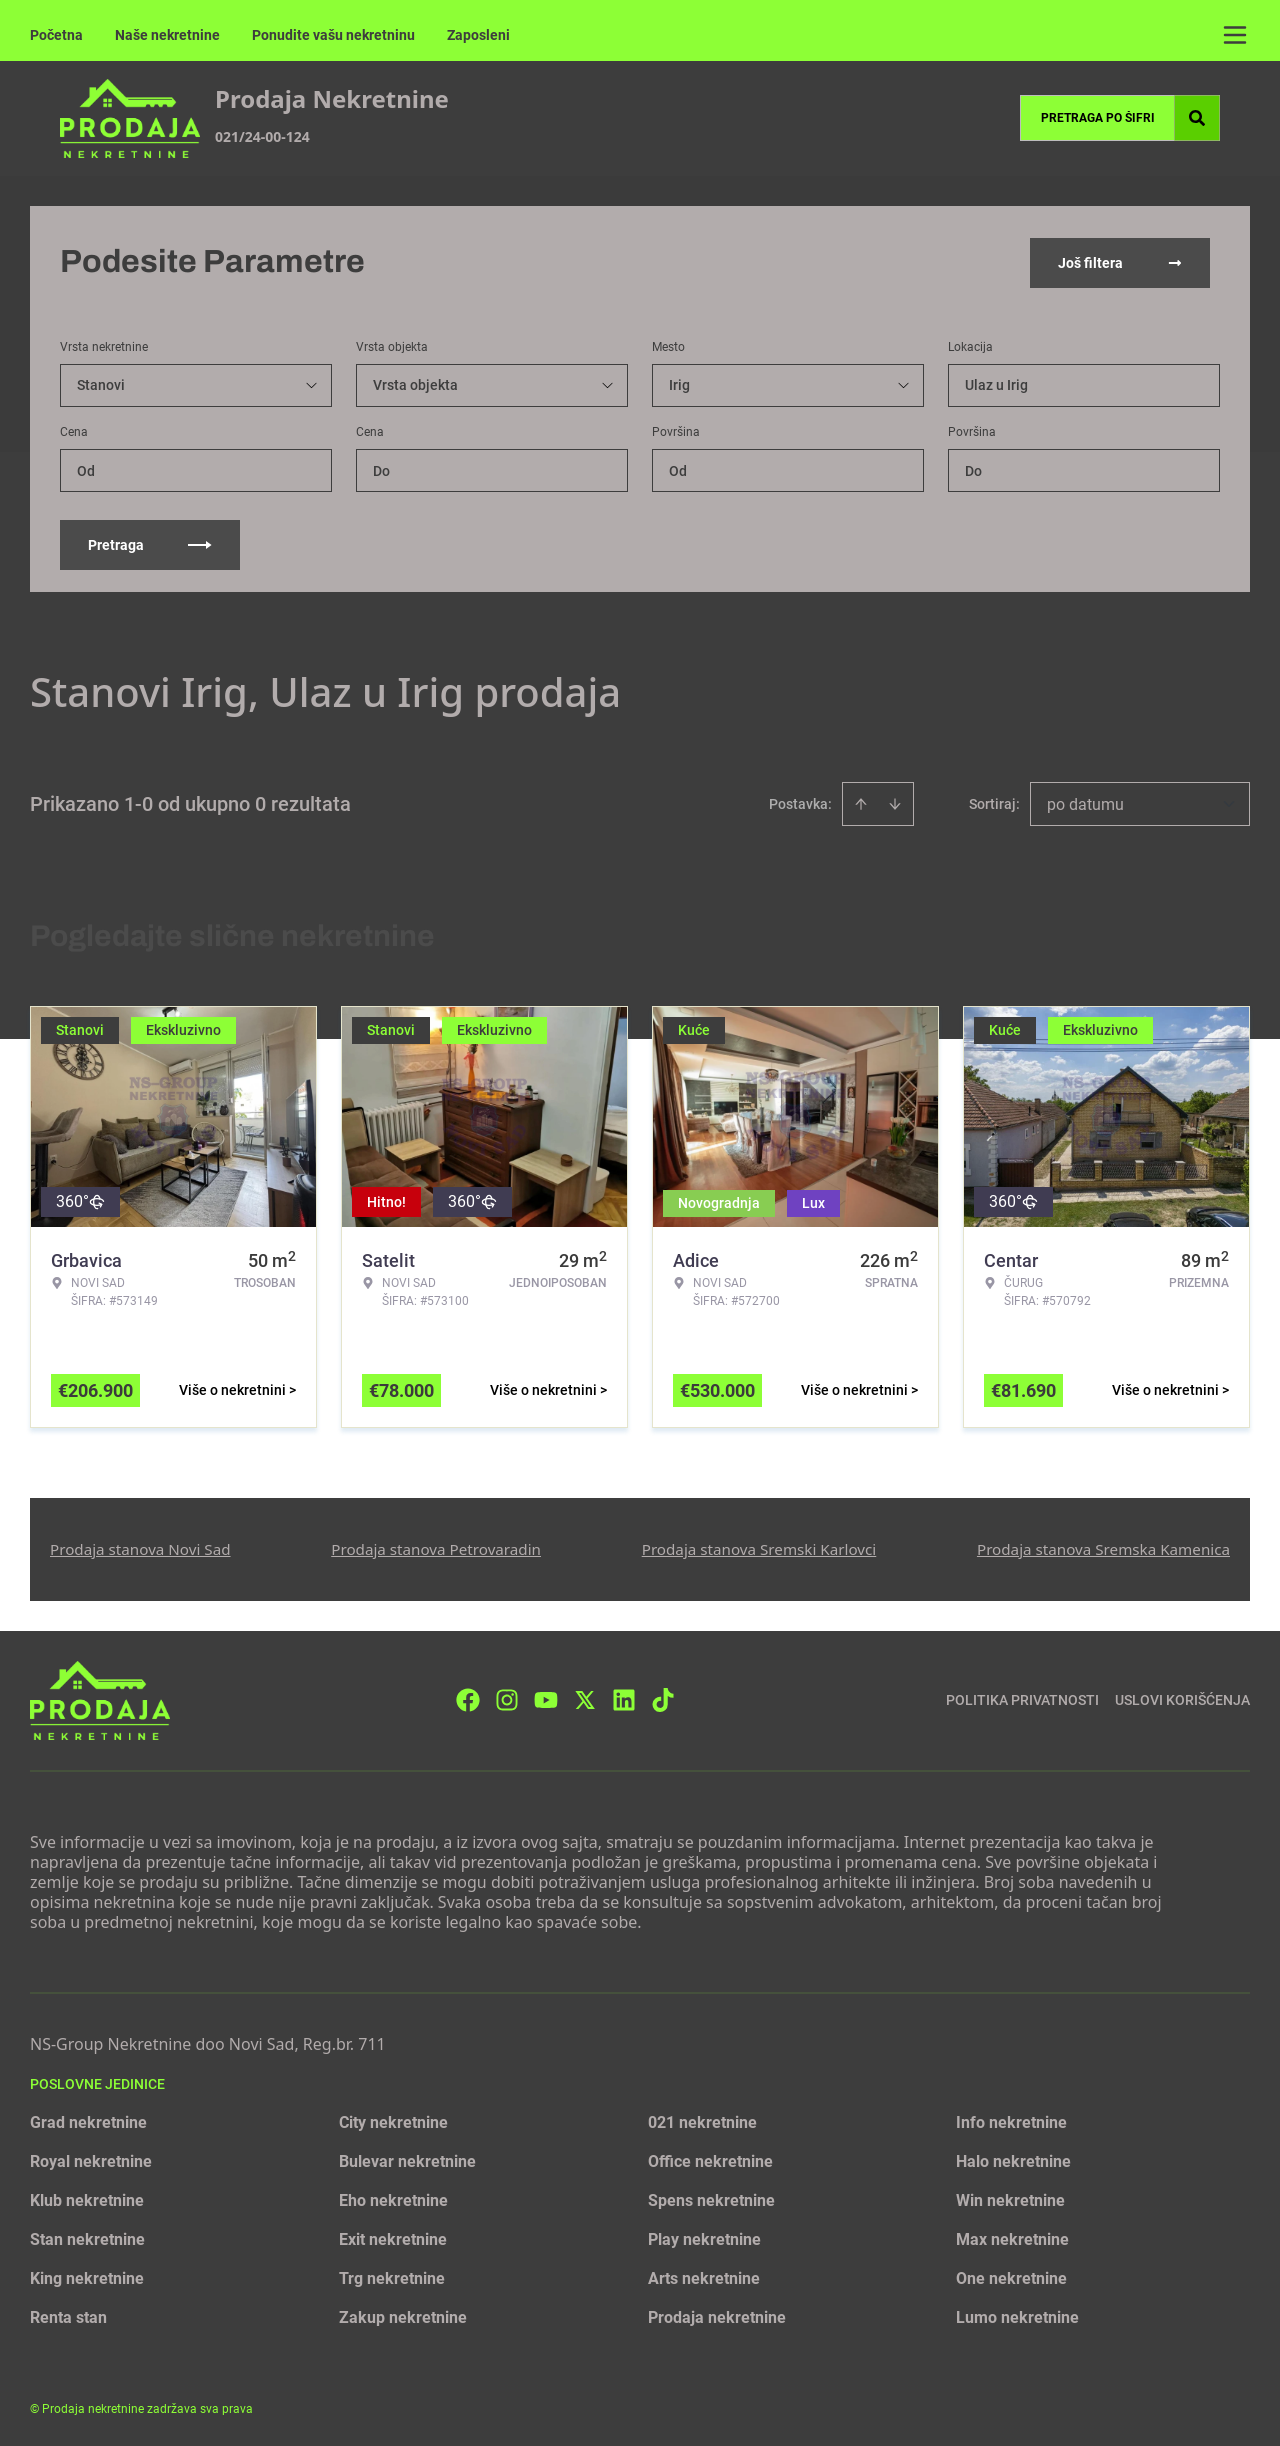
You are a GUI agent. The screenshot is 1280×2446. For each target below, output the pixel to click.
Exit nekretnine (393, 2237)
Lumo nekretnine (1017, 2315)
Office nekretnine (710, 2159)
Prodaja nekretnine (717, 2315)
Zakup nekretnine (403, 2315)
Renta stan (68, 2315)
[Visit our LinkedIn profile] (624, 1698)
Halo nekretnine (1013, 2159)
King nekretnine (87, 2276)
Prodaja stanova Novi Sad (140, 1547)
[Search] (1197, 118)
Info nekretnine (1011, 2120)
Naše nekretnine (167, 35)
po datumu (1085, 802)
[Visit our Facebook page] (468, 1698)
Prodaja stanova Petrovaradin (436, 1547)
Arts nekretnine (704, 2276)
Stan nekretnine (87, 2237)
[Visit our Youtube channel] (546, 1698)
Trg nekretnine (392, 2276)
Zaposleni (478, 35)
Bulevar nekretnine (407, 2159)
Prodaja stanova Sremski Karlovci (759, 1547)
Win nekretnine (1010, 2198)
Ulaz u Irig (996, 383)
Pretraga (150, 543)
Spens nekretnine (711, 2198)
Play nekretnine (704, 2237)
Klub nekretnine (87, 2198)
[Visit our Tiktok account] (663, 1698)
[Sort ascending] (861, 802)
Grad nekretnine (88, 2120)
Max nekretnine (1012, 2237)
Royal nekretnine (91, 2159)
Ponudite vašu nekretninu (333, 35)
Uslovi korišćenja (1182, 1698)
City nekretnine (393, 2120)
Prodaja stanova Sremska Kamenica (1103, 1547)
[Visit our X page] (585, 1698)
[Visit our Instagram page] (507, 1698)
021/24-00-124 (262, 136)
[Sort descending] (895, 802)
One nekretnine (1011, 2276)
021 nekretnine (702, 2120)
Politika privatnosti (1022, 1698)
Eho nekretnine (393, 2198)
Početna (56, 35)
